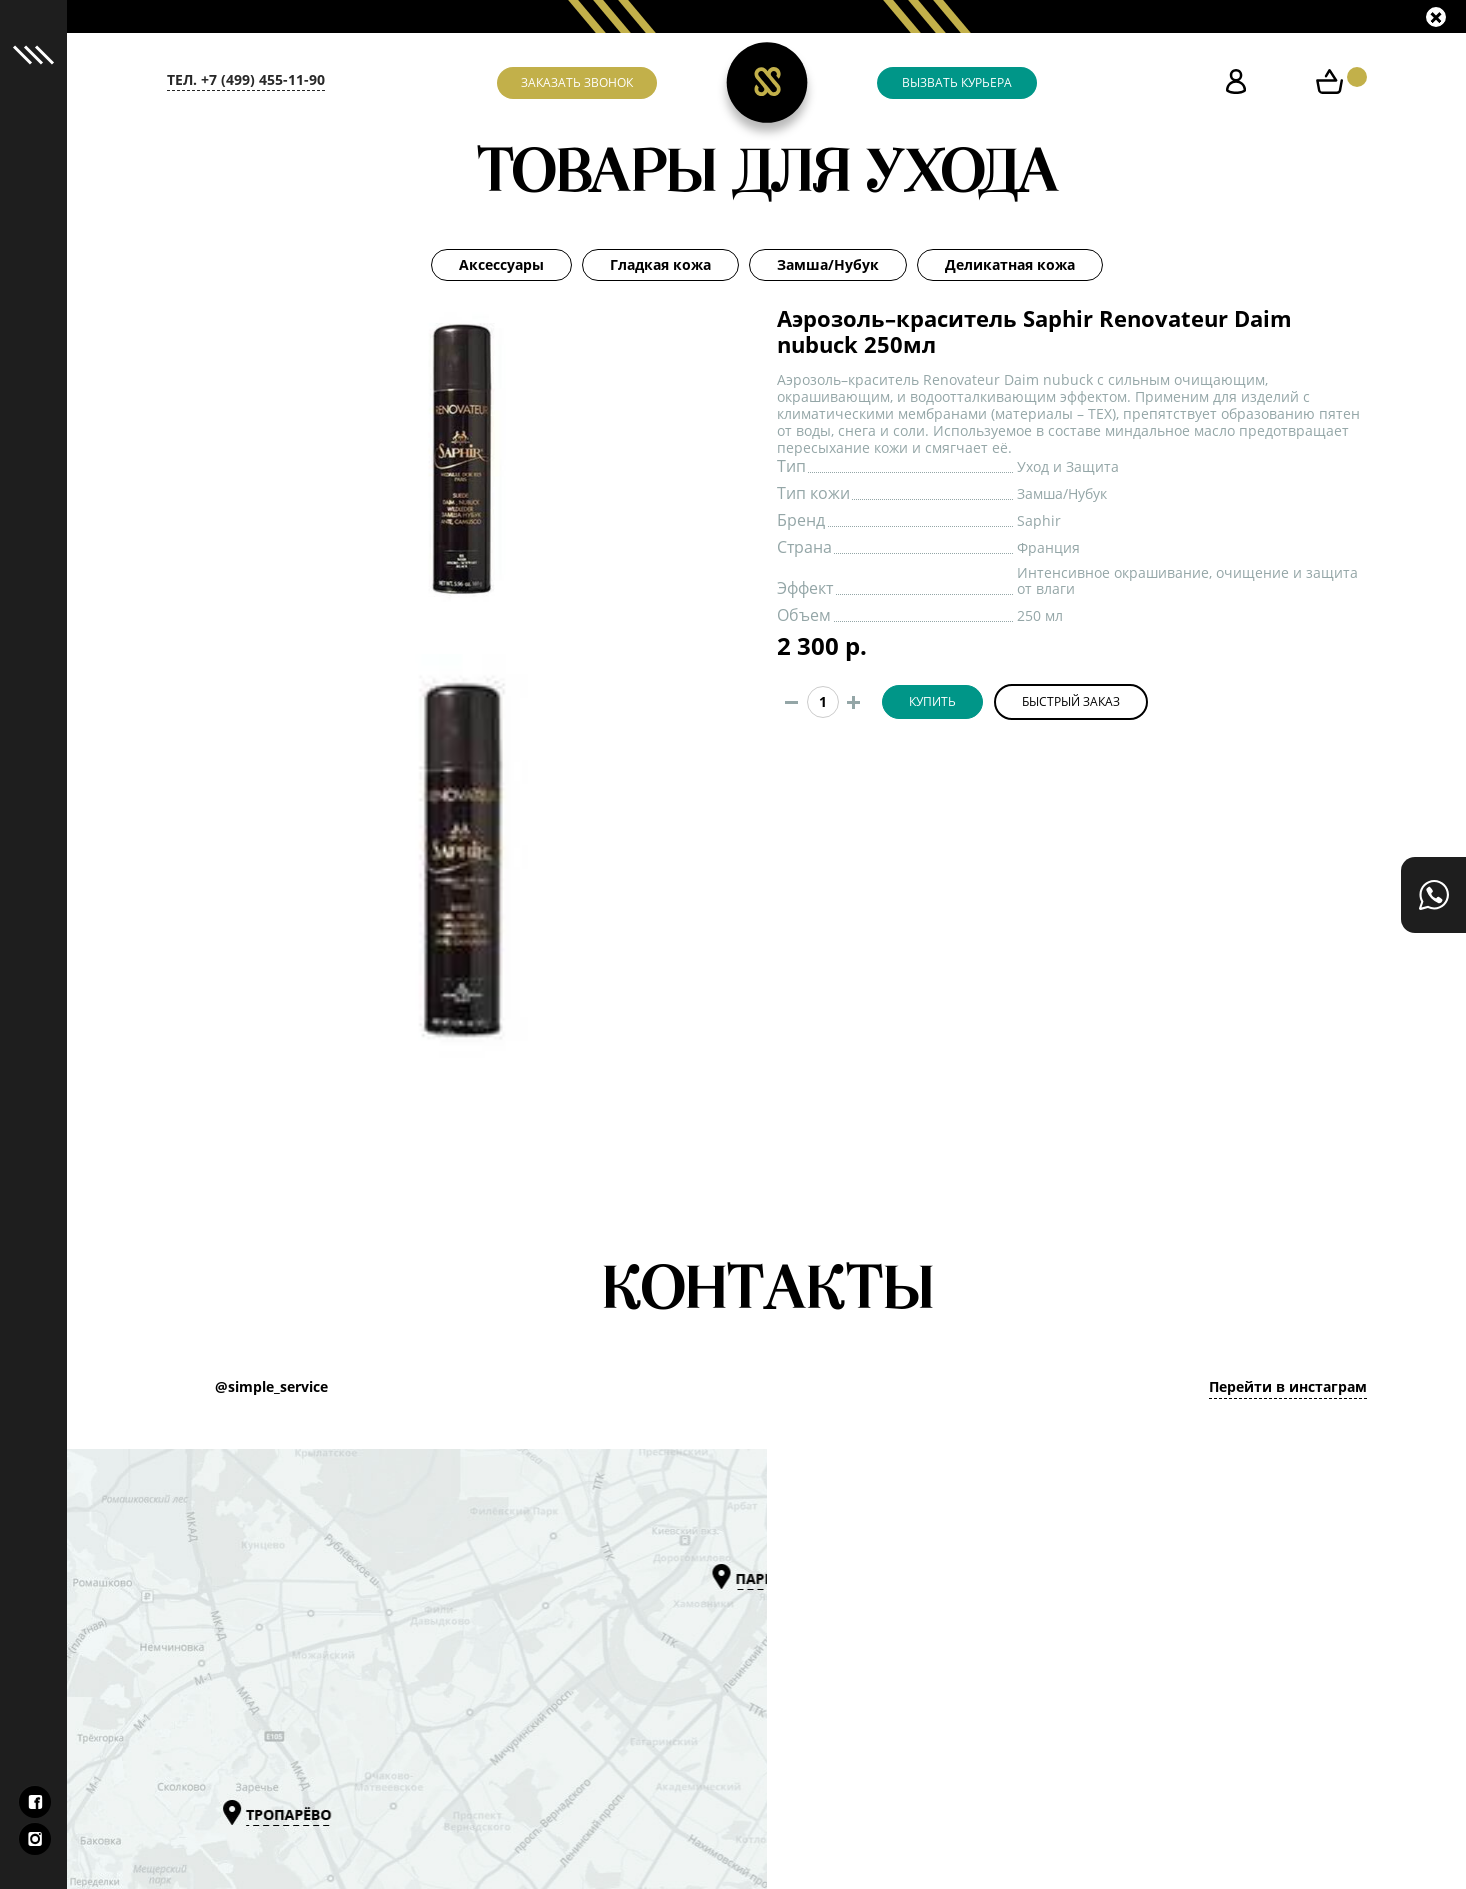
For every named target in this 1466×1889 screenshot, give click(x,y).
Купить (932, 702)
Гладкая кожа (660, 265)
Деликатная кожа (1010, 265)
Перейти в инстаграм (1288, 1387)
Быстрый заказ (1071, 702)
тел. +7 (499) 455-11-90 (246, 80)
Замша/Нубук (828, 265)
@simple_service (271, 1387)
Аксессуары (501, 265)
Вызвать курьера (957, 83)
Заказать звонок (577, 83)
